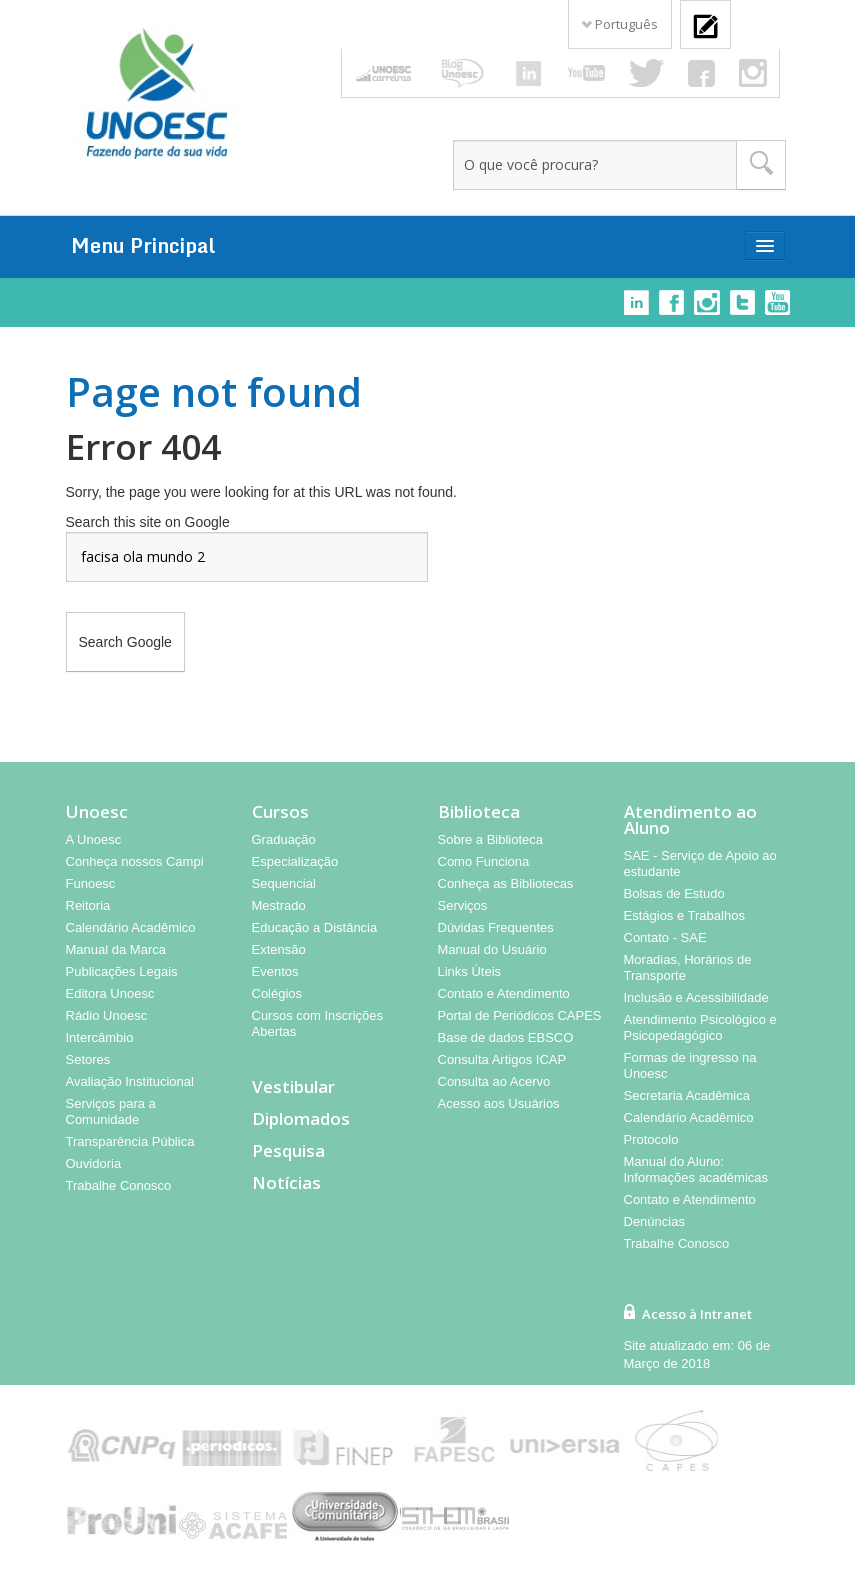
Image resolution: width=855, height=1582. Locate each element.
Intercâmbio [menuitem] (100, 1037)
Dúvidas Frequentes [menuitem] (496, 927)
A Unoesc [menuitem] (94, 839)
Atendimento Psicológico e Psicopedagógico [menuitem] (700, 1027)
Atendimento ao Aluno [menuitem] (690, 820)
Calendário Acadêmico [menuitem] (131, 927)
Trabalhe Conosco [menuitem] (119, 1185)
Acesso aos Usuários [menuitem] (499, 1103)
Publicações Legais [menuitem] (122, 971)
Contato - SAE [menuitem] (665, 937)
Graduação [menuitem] (284, 839)
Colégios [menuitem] (277, 993)
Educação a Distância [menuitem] (315, 927)
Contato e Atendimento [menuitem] (504, 993)
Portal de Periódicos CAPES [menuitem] (520, 1015)
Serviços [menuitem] (463, 905)
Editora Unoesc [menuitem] (110, 993)
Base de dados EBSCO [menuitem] (506, 1037)
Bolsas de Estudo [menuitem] (674, 893)
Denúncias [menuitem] (654, 1221)
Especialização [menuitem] (295, 861)
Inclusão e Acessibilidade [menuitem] (696, 997)
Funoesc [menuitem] (91, 883)
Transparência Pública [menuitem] (130, 1141)
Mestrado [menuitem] (279, 905)
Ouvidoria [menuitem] (94, 1163)
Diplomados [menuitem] (301, 1119)
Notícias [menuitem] (286, 1183)
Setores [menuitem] (88, 1059)
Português (620, 24)
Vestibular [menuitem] (293, 1087)
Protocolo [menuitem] (651, 1139)
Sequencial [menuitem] (284, 883)
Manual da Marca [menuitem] (116, 949)
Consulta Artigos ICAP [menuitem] (502, 1059)
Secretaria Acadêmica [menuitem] (687, 1095)
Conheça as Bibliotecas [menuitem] (506, 883)
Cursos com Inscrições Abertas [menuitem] (317, 1023)
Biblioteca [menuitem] (479, 812)
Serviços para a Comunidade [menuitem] (111, 1111)
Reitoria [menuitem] (88, 905)
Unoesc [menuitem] (97, 812)
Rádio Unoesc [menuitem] (107, 1015)
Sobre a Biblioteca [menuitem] (491, 839)
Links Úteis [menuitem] (470, 971)
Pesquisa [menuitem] (288, 1151)
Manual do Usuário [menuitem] (492, 949)
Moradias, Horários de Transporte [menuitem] (688, 967)
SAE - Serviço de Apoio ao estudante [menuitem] (700, 863)
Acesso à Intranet (697, 1314)
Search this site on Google (148, 522)
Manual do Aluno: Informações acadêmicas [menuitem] (696, 1169)
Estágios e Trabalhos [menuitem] (684, 915)
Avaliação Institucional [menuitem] (130, 1081)
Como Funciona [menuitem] (484, 861)
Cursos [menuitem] (280, 812)
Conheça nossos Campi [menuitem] (135, 861)
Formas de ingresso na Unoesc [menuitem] (690, 1065)
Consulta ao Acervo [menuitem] (494, 1081)
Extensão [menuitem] (279, 949)
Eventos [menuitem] (275, 971)
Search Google (125, 642)
